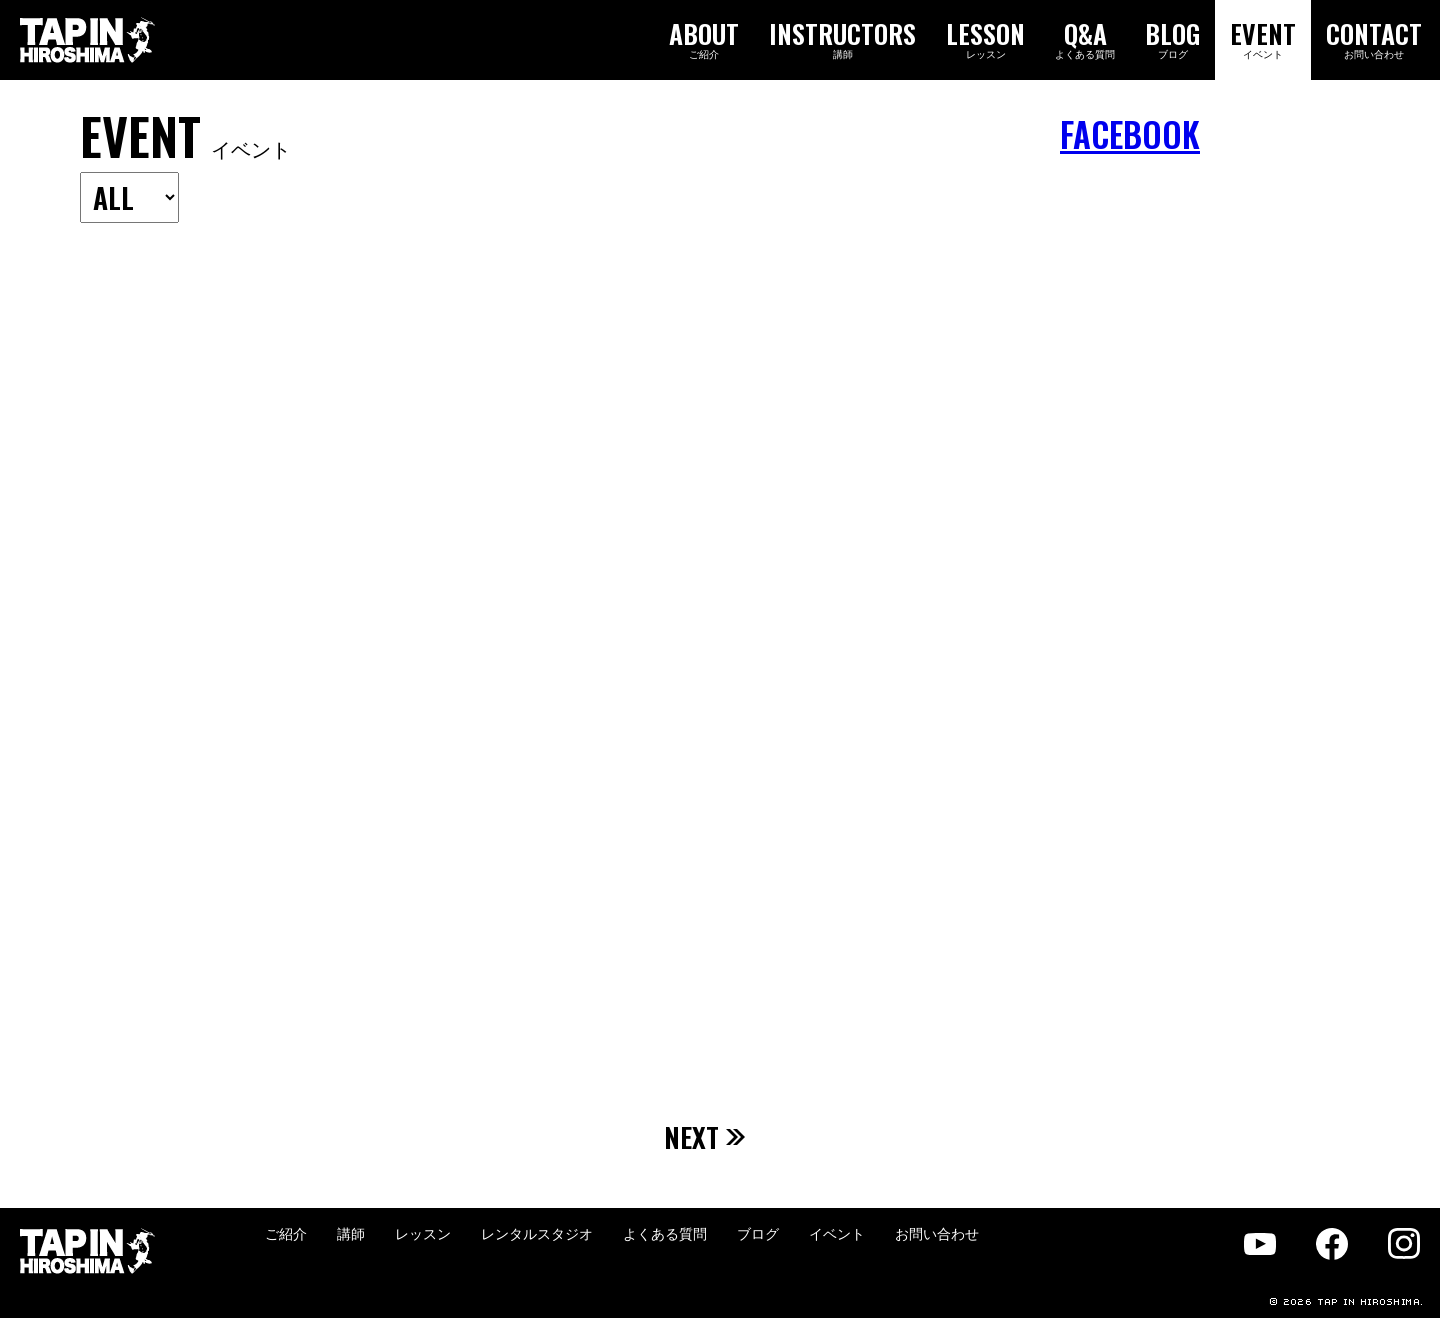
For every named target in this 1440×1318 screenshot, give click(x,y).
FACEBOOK (1130, 134)
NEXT (705, 1137)
